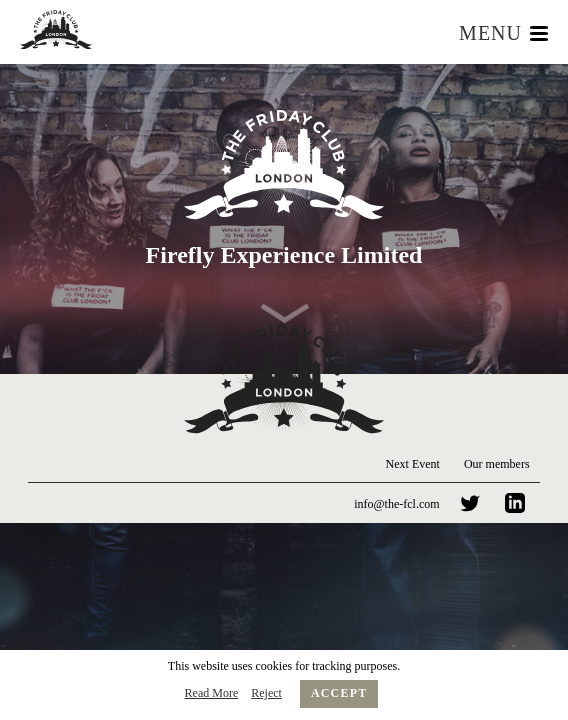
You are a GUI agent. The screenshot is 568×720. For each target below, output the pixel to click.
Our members (497, 464)
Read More (212, 693)
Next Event (413, 464)
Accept (339, 693)
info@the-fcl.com (396, 504)
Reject (266, 693)
